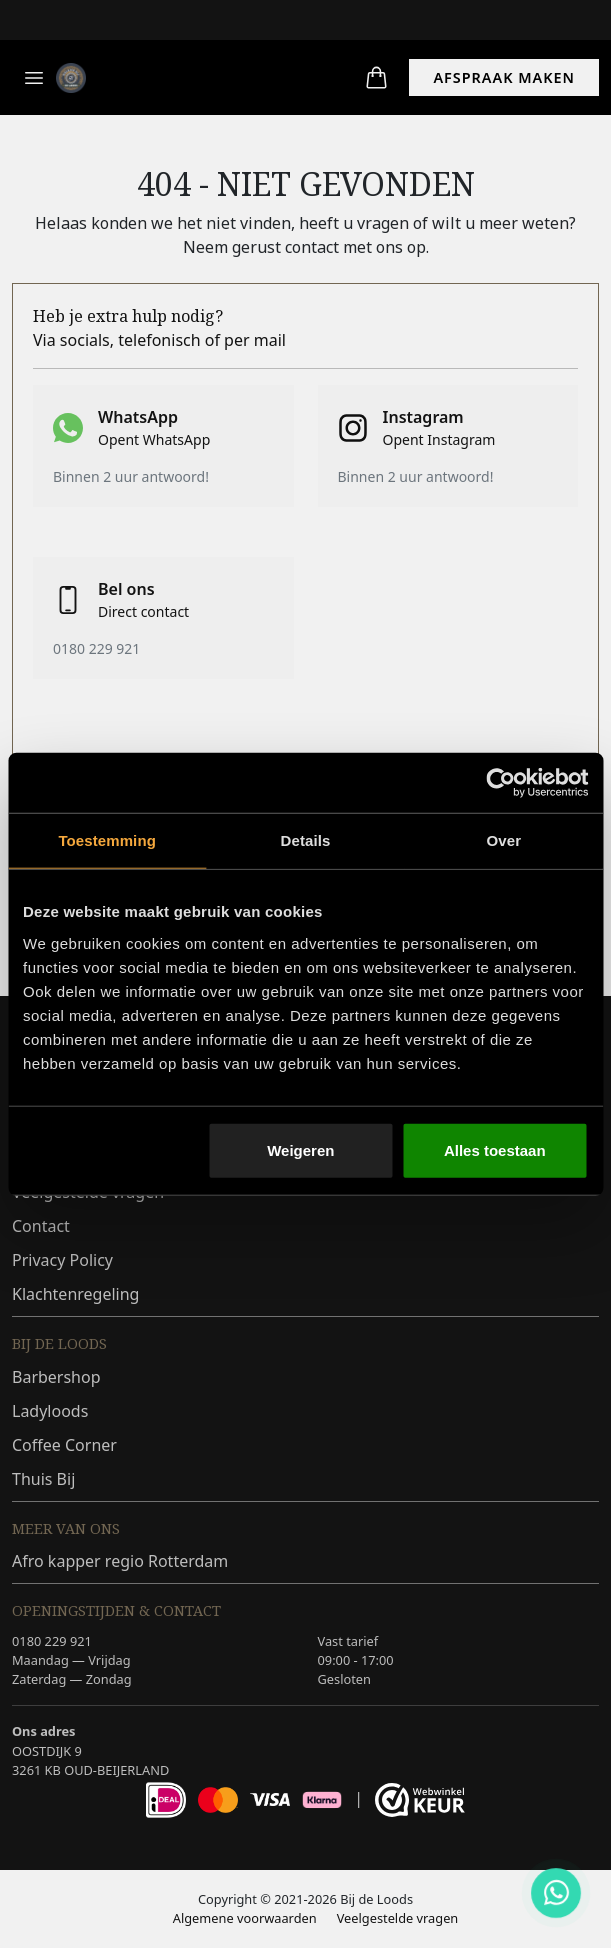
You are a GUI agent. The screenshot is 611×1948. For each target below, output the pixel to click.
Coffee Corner (64, 1445)
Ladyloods (50, 1411)
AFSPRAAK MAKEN (504, 77)
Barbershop (56, 1377)
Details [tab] (306, 840)
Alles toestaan (495, 1149)
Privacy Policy (62, 1260)
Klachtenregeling (75, 1294)
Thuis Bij (43, 1479)
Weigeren (300, 1149)
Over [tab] (504, 840)
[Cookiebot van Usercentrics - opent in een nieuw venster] (500, 783)
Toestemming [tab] (107, 840)
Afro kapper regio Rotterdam (120, 1561)
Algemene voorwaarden (245, 1918)
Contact (41, 1226)
